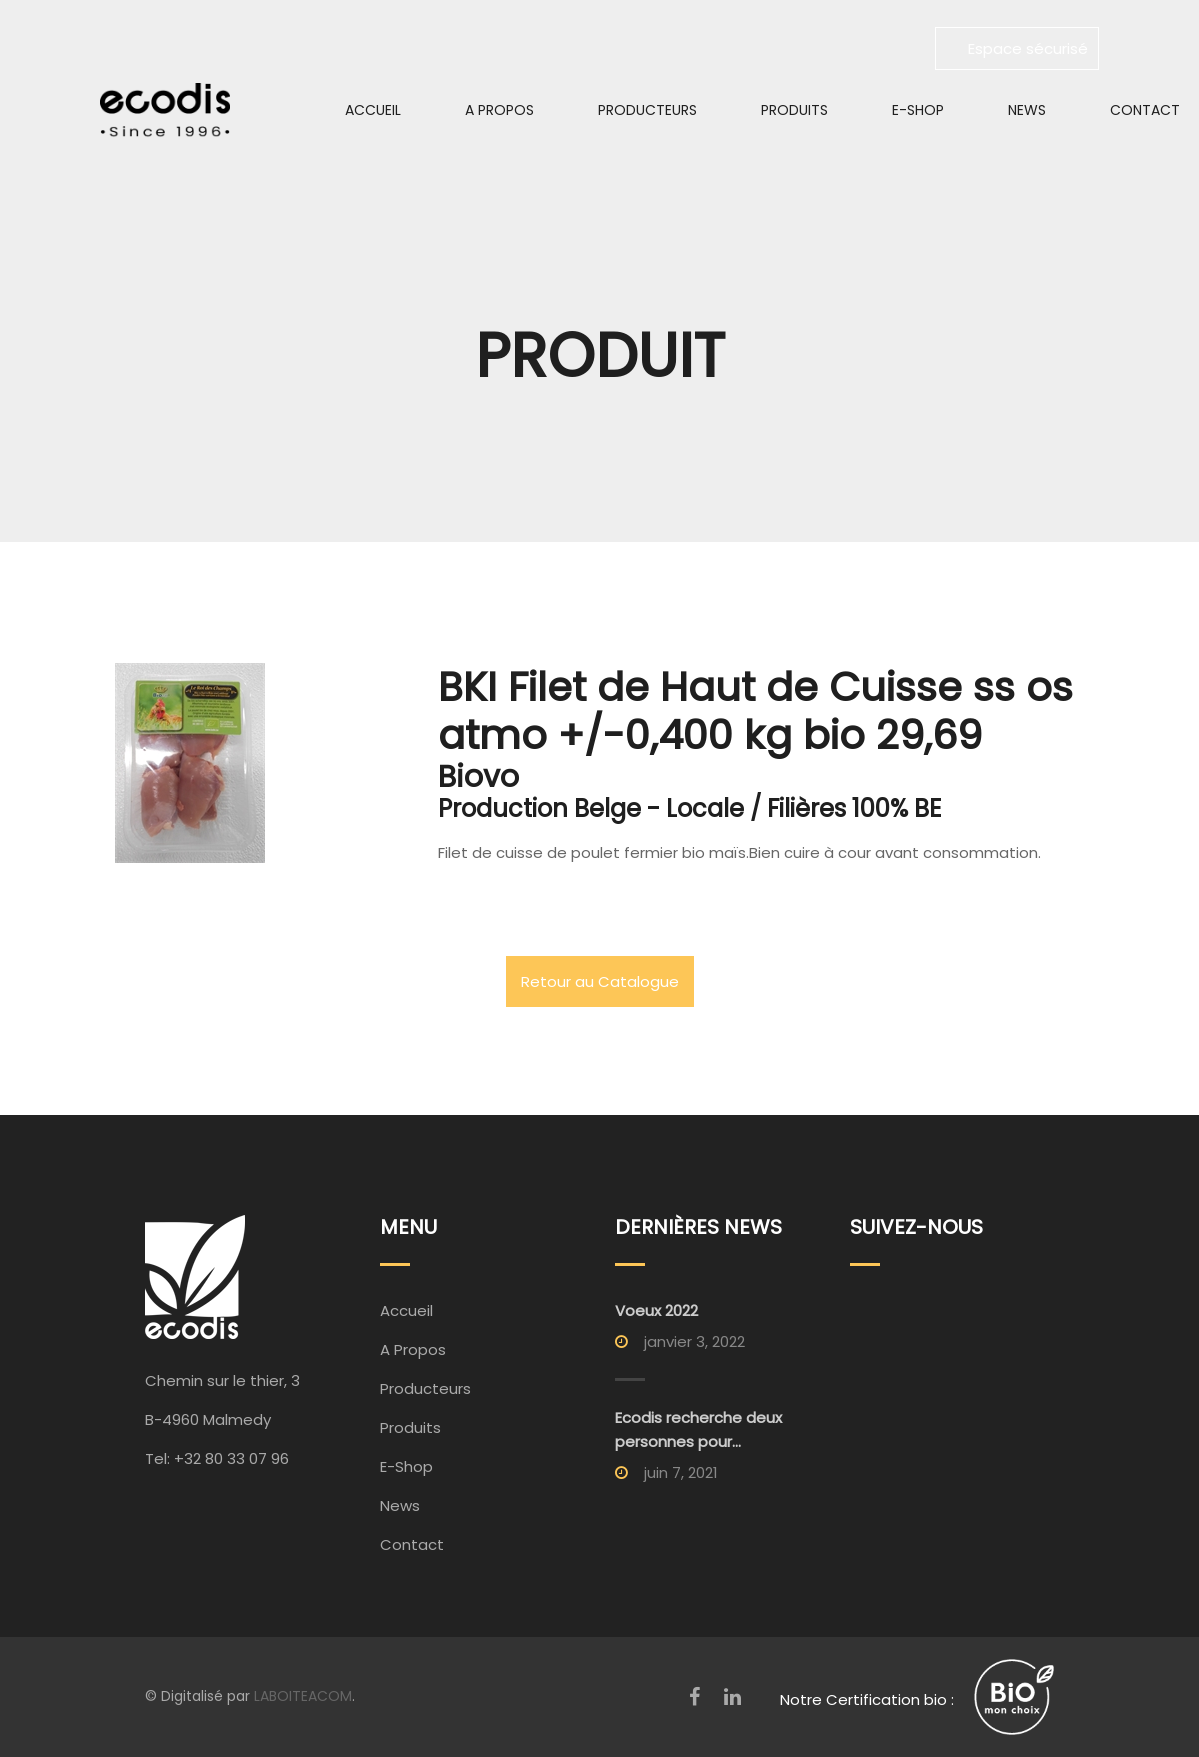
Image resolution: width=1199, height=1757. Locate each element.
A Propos (499, 110)
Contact (412, 1544)
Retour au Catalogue (600, 981)
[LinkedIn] (732, 1697)
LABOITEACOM (303, 1696)
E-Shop (918, 110)
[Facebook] (694, 1697)
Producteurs (647, 110)
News (1027, 110)
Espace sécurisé (1017, 48)
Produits (794, 110)
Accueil (373, 110)
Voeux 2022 (656, 1310)
